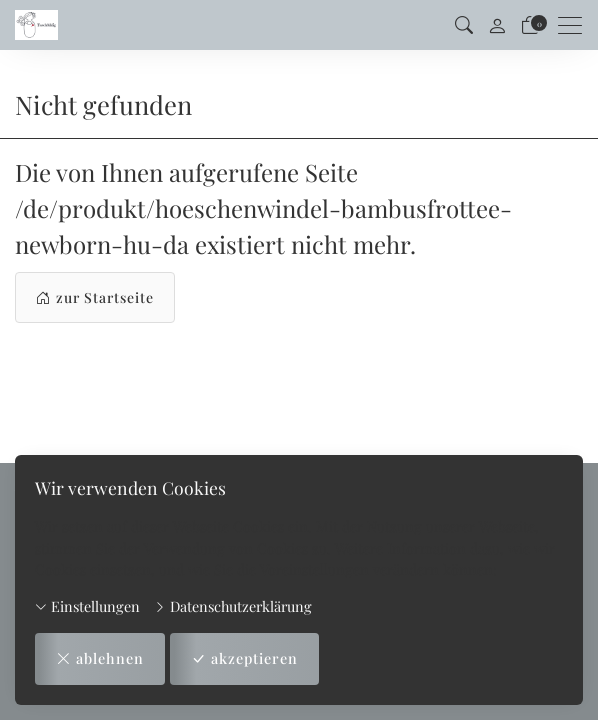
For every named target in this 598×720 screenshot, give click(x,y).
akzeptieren (244, 659)
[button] (464, 25)
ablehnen (100, 659)
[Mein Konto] (497, 25)
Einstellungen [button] (87, 606)
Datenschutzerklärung (233, 606)
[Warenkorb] (530, 25)
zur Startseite (95, 297)
